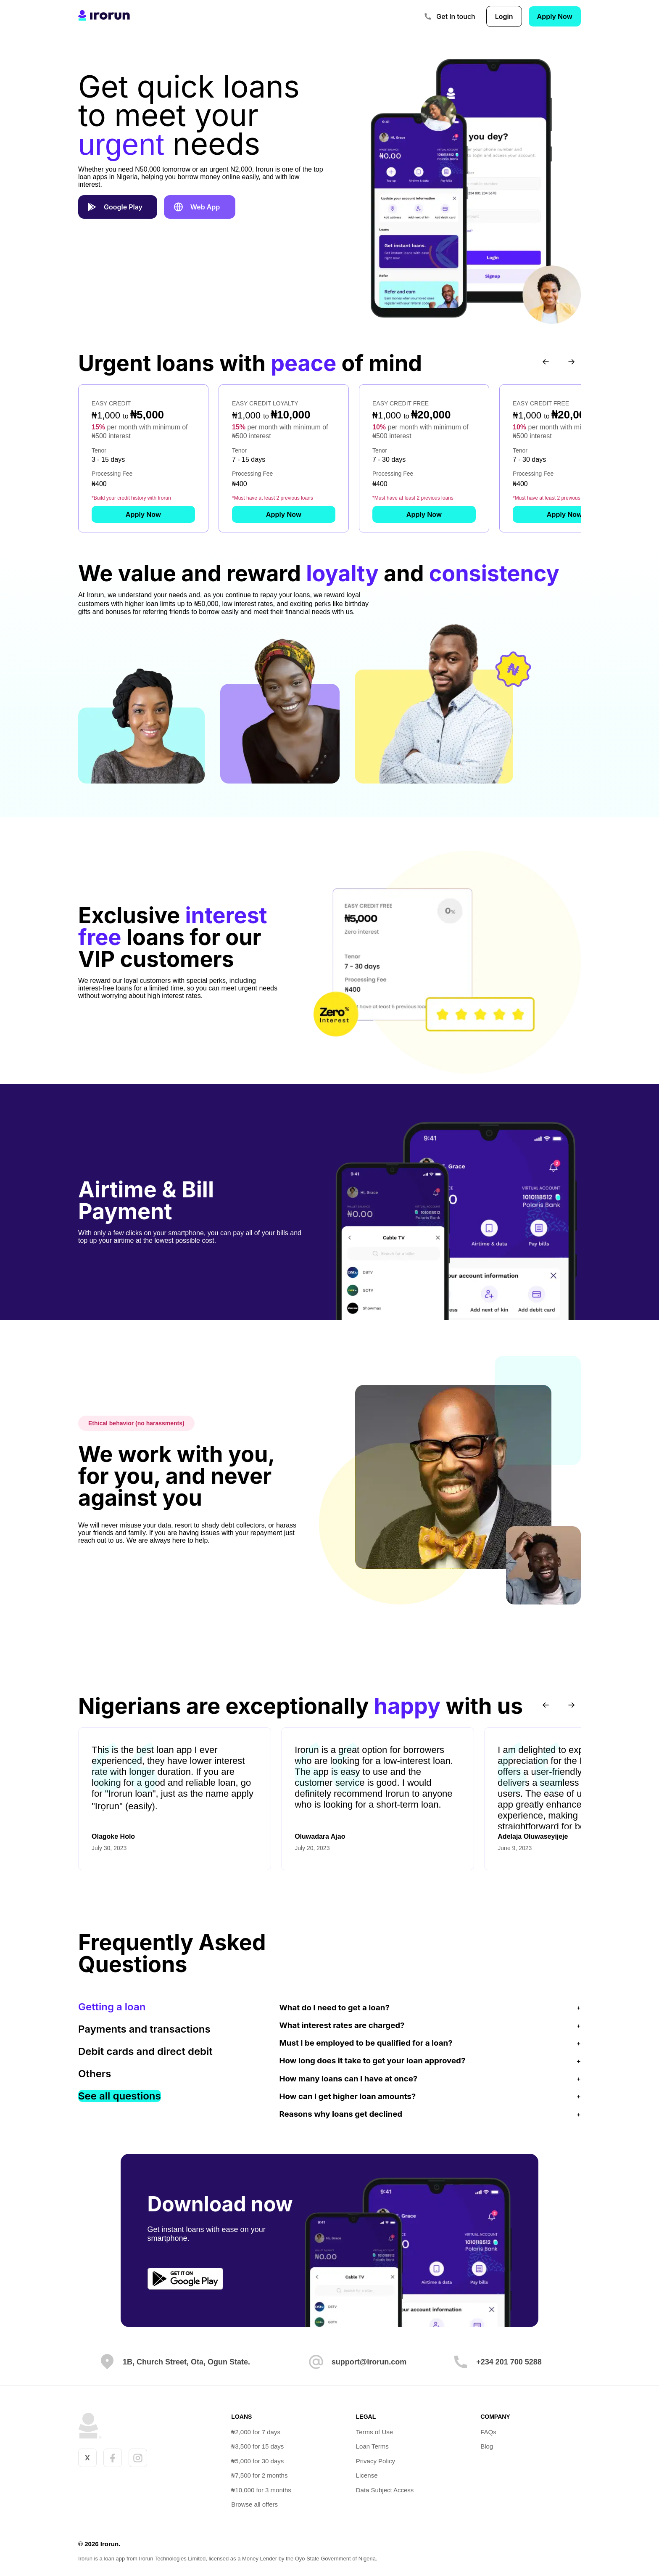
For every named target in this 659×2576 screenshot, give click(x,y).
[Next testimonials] (571, 1704)
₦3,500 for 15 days (257, 2445)
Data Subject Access (385, 2489)
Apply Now (554, 15)
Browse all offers (254, 2503)
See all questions (119, 2095)
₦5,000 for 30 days (257, 2460)
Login (504, 15)
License (367, 2474)
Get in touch (455, 15)
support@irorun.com (369, 2361)
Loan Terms (372, 2445)
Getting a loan (111, 2006)
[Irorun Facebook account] (112, 2457)
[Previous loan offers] (545, 361)
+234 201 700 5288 (509, 2361)
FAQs (490, 2431)
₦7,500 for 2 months (259, 2474)
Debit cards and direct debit (145, 2050)
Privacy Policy (375, 2460)
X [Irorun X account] (87, 2457)
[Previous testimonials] (545, 1704)
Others (94, 2073)
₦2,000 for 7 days (255, 2431)
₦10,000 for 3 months (261, 2489)
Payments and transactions (144, 2028)
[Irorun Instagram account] (138, 2457)
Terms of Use (374, 2431)
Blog (488, 2445)
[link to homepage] (104, 16)
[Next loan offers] (571, 361)
